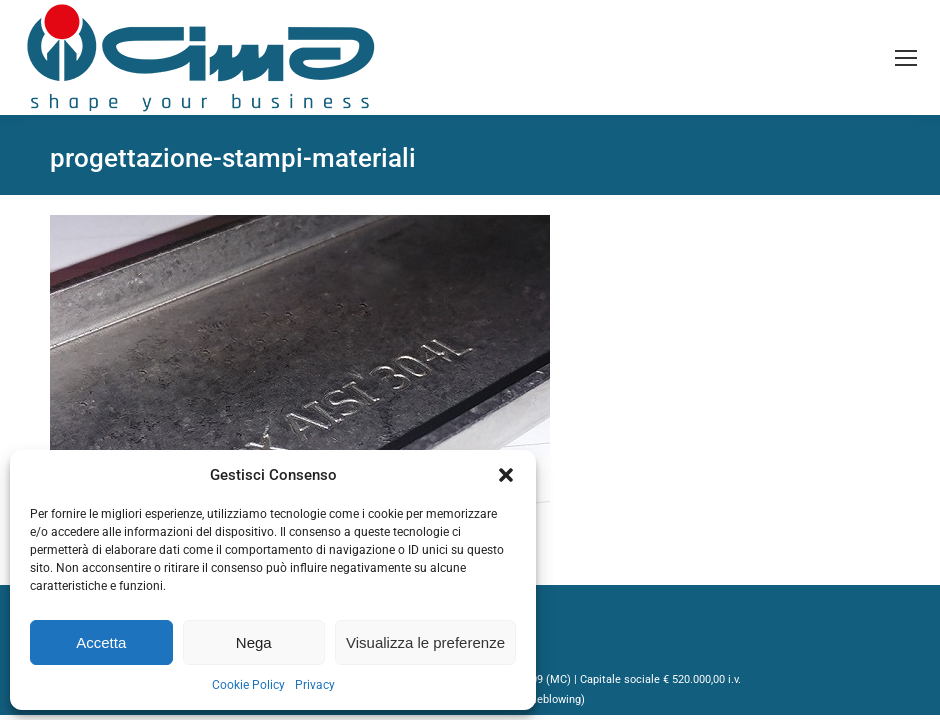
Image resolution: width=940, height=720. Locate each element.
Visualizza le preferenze (425, 642)
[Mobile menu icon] (906, 58)
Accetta (101, 642)
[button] (506, 475)
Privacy (315, 685)
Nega (254, 642)
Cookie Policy (248, 685)
